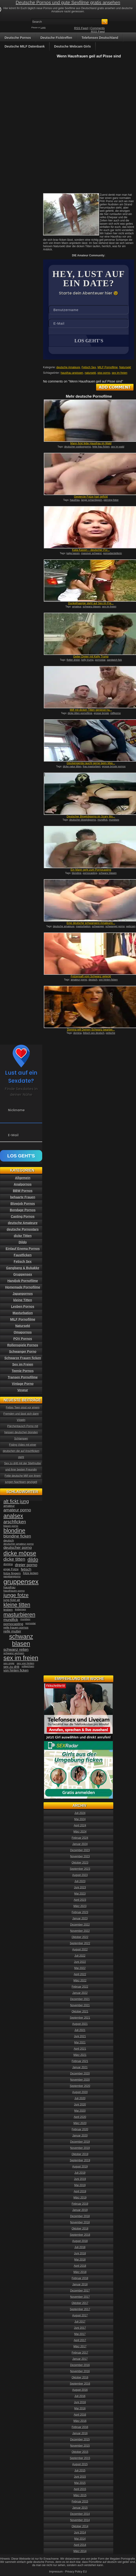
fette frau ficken (101, 446)
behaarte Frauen (22, 1197)
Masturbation (23, 1313)
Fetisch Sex (89, 367)
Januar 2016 (80, 2433)
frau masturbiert (91, 766)
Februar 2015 (80, 2501)
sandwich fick (114, 659)
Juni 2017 (80, 2327)
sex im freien (119, 372)
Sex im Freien (22, 1364)
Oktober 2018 (80, 2228)
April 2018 (80, 2265)
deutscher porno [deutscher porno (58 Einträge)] (17, 1547)
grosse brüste (101, 713)
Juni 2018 (80, 2253)
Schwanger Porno (22, 1351)
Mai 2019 (80, 2185)
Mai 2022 (80, 1968)
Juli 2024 (80, 1813)
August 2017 (80, 2315)
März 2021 (79, 2055)
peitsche (110, 1033)
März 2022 (79, 1980)
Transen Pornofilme (23, 1377)
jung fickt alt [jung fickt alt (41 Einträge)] (11, 1600)
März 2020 (79, 2123)
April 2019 (80, 2191)
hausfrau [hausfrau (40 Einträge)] (9, 1587)
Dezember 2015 (80, 2439)
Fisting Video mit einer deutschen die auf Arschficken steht (21, 1451)
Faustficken (23, 1255)
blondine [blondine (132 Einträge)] (14, 1530)
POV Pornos (22, 1338)
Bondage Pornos (23, 1210)
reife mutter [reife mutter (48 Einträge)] (12, 1631)
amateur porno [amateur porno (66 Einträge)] (17, 1510)
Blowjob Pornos (23, 1203)
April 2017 (80, 2340)
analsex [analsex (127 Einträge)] (13, 1516)
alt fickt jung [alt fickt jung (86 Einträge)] (16, 1501)
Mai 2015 (80, 2483)
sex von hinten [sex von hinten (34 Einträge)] (25, 1663)
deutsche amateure (64, 926)
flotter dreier (73, 659)
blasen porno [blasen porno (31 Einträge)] (10, 1526)
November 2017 (80, 2296)
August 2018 (80, 2241)
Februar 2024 (80, 1837)
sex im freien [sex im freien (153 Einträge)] (20, 1658)
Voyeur (22, 1390)
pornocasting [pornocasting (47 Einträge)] (13, 1624)
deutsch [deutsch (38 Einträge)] (8, 1540)
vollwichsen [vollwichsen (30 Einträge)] (28, 1666)
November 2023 (80, 1856)
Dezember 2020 (80, 2073)
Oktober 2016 (80, 2377)
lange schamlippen (91, 500)
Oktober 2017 (80, 2303)
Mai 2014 (80, 2538)
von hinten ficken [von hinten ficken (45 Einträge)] (15, 1670)
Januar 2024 (80, 1844)
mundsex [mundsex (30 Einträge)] (25, 1619)
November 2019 (80, 2148)
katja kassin (73, 553)
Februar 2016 (80, 2427)
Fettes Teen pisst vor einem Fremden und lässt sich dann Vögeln (21, 1414)
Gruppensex (22, 1274)
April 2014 (80, 2545)
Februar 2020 (80, 2129)
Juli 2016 (80, 2396)
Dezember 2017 (80, 2290)
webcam (131, 926)
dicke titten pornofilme (80, 713)
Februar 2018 (80, 2278)
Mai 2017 (80, 2334)
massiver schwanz (91, 553)
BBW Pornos (23, 1191)
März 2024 (79, 1831)
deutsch (93, 979)
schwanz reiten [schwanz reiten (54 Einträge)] (15, 1649)
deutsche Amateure (68, 367)
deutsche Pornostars (23, 1229)
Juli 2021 (80, 2030)
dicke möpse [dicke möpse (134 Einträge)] (19, 1553)
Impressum (56, 2571)
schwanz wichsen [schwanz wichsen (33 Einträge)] (13, 1653)
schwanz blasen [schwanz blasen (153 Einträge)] (21, 1640)
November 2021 (80, 2005)
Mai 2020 (80, 2110)
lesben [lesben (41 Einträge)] (8, 1609)
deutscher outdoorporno (77, 446)
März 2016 (79, 2421)
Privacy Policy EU (76, 2571)
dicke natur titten (72, 766)
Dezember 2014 (80, 2514)
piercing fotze (111, 500)
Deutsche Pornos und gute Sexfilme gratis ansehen (68, 2)
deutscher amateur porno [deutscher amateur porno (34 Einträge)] (18, 1543)
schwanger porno (115, 926)
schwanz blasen (91, 606)
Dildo (23, 1242)
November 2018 (80, 2222)
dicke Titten (23, 1236)
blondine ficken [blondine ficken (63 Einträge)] (17, 1536)
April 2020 (80, 2117)
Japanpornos (23, 1293)
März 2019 (79, 2197)
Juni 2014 (80, 2532)
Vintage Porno (23, 1384)
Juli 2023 (80, 1881)
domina (77, 1033)
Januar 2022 (80, 1993)
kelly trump (87, 659)
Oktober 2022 (80, 1937)
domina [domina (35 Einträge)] (8, 1564)
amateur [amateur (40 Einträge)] (9, 1506)
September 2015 (80, 2458)
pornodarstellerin (112, 553)
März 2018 (79, 2272)
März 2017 (79, 2346)
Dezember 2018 (80, 2216)
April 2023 (80, 1900)
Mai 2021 (80, 2042)
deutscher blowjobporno (82, 819)
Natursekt (125, 367)
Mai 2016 (80, 2408)
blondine (76, 873)
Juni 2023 (80, 1887)
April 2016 (80, 2414)
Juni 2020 (80, 2104)
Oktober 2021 (80, 2011)
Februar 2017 (80, 2352)
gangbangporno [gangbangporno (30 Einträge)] (12, 1576)
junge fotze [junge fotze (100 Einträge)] (16, 1595)
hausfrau (75, 500)
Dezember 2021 (80, 1999)
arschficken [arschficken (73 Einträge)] (14, 1521)
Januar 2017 (80, 2359)
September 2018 (80, 2234)
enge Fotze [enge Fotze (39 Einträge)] (11, 1569)
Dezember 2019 (80, 2141)
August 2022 (80, 1949)
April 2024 (80, 1825)
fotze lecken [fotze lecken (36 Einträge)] (30, 1573)
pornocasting (90, 873)
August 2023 (80, 1875)
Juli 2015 (80, 2470)
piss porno (103, 372)
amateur (76, 606)
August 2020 (80, 2092)
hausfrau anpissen (72, 372)
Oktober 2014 (80, 2526)
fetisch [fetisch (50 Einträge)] (26, 1569)
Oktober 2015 (80, 2452)
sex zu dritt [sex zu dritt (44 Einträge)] (11, 1667)
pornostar (100, 659)
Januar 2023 (80, 1918)
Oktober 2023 (80, 1862)
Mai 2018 (80, 2259)
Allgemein (23, 1178)
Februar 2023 (80, 1912)
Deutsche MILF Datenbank (25, 46)
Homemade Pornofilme (22, 1287)
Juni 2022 (80, 1962)
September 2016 (80, 2383)
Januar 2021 (80, 2067)
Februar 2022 (80, 1986)
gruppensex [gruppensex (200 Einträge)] (21, 1581)
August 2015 (80, 2464)
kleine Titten (22, 1300)
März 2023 (79, 1906)
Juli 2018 (80, 2247)
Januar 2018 (80, 2284)
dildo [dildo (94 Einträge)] (33, 1559)
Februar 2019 (80, 2203)
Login (43, 27)
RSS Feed (81, 28)
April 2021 (80, 2048)
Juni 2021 (80, 2036)
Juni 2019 (80, 2179)
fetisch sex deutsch (94, 1033)
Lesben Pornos (22, 1306)
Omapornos (23, 1332)
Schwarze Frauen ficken (22, 1358)
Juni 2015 (80, 2476)
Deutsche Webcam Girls (72, 46)
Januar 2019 (80, 2210)
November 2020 (80, 2079)
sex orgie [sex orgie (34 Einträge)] (8, 1663)
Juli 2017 (80, 2321)
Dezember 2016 (80, 2365)
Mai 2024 (80, 1819)
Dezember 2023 (80, 1850)
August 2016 (80, 2390)
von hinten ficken (108, 979)
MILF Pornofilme (107, 367)
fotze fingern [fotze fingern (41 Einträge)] (12, 1573)
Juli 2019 (80, 2172)
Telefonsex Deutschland (100, 38)
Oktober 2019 (80, 2154)
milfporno (115, 713)
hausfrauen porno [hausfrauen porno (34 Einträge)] (14, 1590)
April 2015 (80, 2489)
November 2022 (80, 1931)
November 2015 (80, 2445)
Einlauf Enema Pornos (23, 1248)
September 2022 (80, 1943)
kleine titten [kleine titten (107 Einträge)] (16, 1605)
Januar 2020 (80, 2135)
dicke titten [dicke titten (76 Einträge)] (14, 1559)
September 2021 (80, 2017)
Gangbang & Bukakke (22, 1268)
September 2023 (80, 1868)
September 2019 (80, 2160)
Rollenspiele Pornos (22, 1345)
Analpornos (23, 1184)
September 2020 (80, 2086)
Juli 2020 (80, 2098)
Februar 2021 (80, 2061)
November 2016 (80, 2371)
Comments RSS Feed (97, 29)
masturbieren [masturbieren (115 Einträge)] (19, 1614)
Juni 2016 (80, 2402)
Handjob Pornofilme (23, 1281)
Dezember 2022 (80, 1924)
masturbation (83, 926)
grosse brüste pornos (113, 766)
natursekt (90, 372)
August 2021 (80, 2024)
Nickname (16, 1110)
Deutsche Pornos (18, 38)
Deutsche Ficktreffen (56, 38)
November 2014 (80, 2520)
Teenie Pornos (22, 1371)
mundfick (102, 819)
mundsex (114, 819)
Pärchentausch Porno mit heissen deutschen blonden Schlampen (21, 1432)
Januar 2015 (80, 2507)
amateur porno (79, 979)
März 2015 (79, 2495)
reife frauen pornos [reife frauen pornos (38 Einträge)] (15, 1627)
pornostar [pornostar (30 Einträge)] (30, 1623)
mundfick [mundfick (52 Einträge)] (10, 1620)
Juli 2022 (80, 1955)
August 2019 (80, 2166)
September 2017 (80, 2309)
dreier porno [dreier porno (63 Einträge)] (26, 1565)
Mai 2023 (80, 1893)
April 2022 (80, 1974)
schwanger (98, 926)
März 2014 (79, 2551)
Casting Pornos (22, 1216)
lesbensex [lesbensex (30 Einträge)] (20, 1609)
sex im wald (117, 446)
